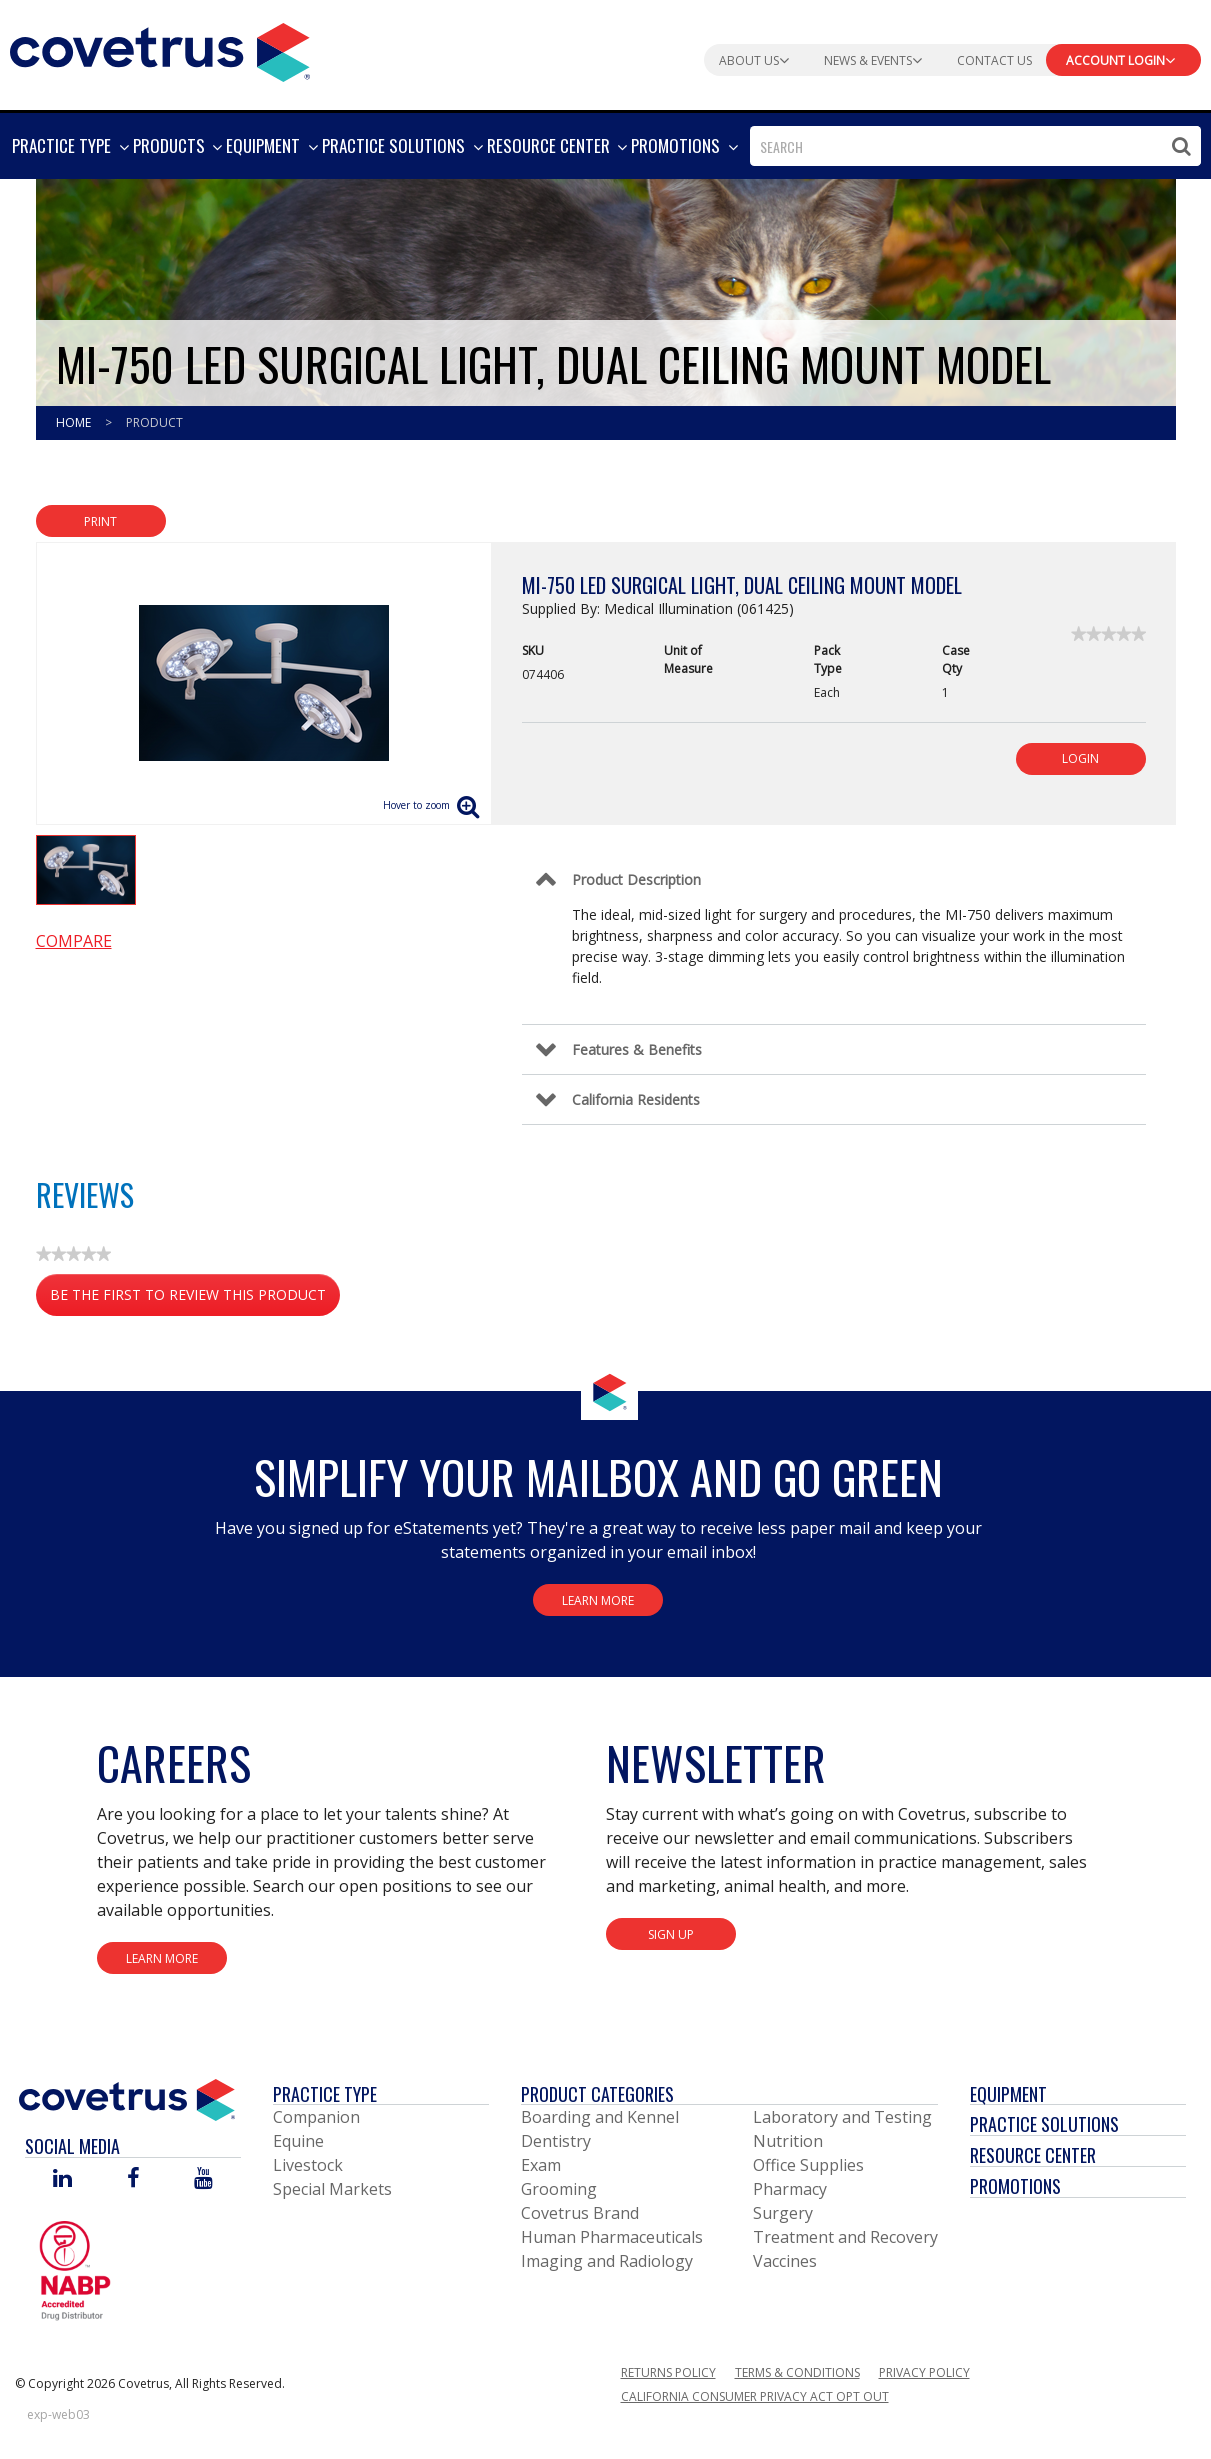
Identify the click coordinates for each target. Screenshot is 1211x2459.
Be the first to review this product (195, 1298)
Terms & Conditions (797, 2372)
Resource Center (1033, 2155)
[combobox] (975, 146)
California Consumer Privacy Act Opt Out (755, 2396)
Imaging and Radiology (607, 2261)
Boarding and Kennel (600, 2117)
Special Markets (332, 2189)
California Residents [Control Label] (636, 1099)
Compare (74, 941)
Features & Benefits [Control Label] (637, 1049)
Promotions (1015, 2186)
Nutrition (788, 2141)
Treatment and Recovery (845, 2237)
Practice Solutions (1044, 2124)
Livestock (308, 2165)
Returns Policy (668, 2372)
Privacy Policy (924, 2372)
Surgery (783, 2213)
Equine (298, 2141)
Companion (316, 2117)
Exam (541, 2165)
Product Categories (597, 2094)
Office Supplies (808, 2165)
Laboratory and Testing (842, 2117)
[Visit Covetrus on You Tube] (203, 2179)
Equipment (1008, 2094)
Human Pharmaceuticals (612, 2237)
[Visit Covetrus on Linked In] (62, 2179)
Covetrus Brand (580, 2213)
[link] (1108, 634)
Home (75, 422)
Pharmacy (790, 2189)
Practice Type (325, 2094)
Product (154, 422)
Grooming (559, 2189)
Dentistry (556, 2141)
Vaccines (785, 2261)
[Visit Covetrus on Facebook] (133, 2179)
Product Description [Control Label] (636, 879)
